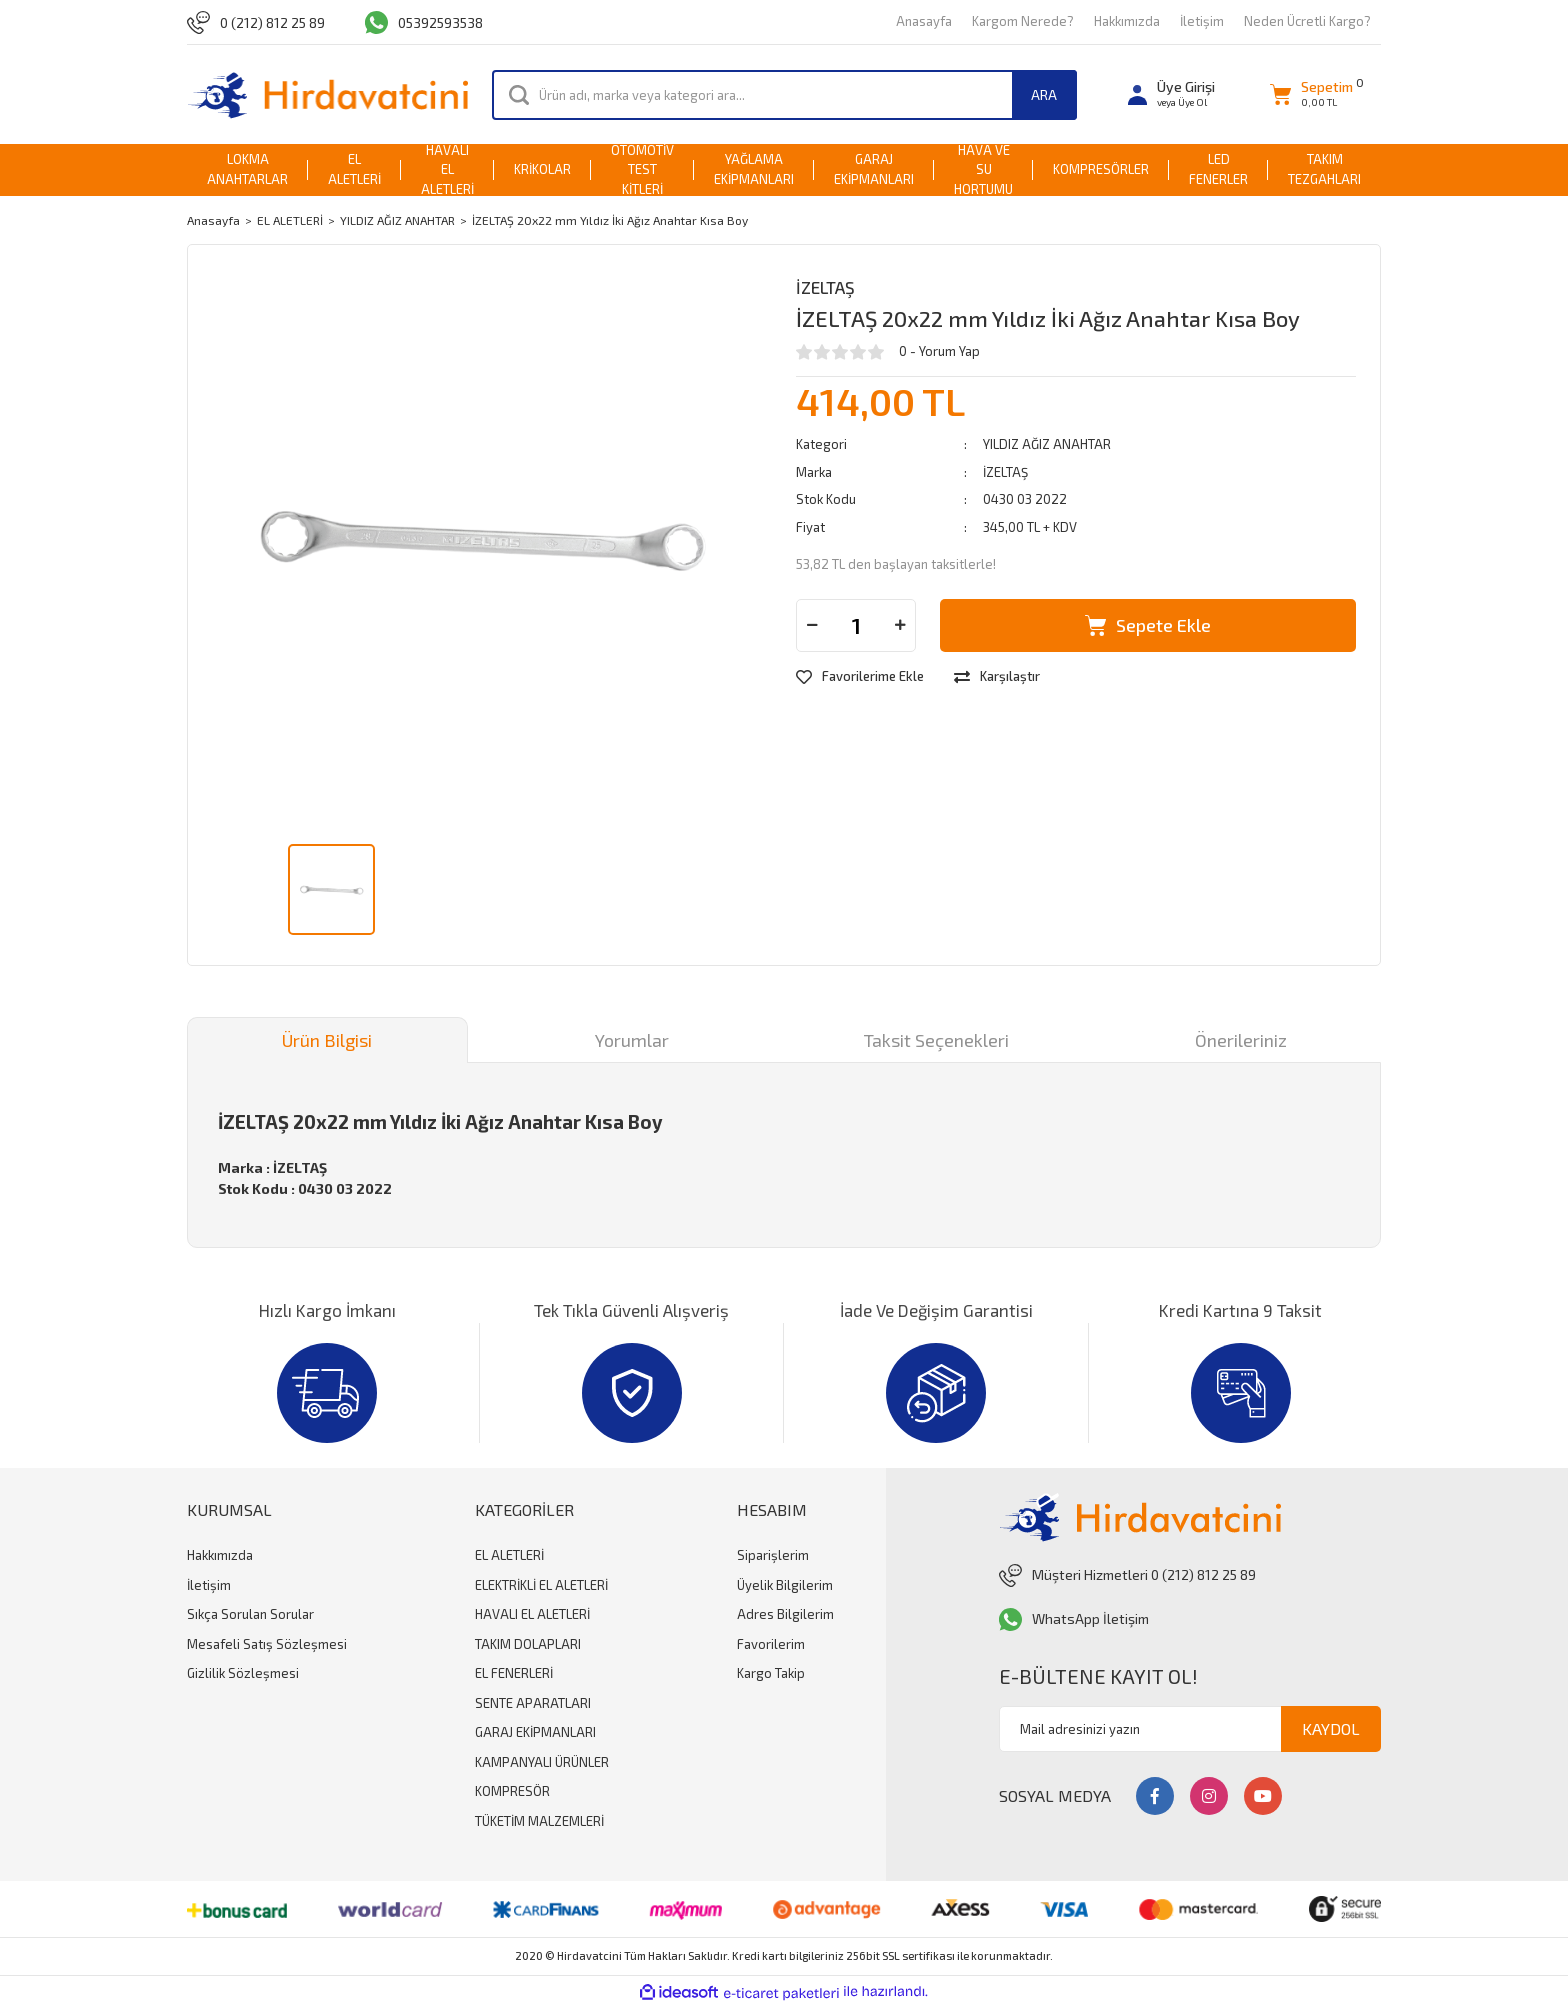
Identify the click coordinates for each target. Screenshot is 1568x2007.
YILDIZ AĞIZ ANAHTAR (1047, 444)
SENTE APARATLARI (533, 1703)
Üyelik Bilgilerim (785, 1585)
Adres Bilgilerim (785, 1614)
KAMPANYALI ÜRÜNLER (542, 1762)
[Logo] (327, 94)
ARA (1044, 94)
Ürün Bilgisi (327, 1040)
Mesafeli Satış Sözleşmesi (267, 1644)
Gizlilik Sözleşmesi (243, 1673)
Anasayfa (924, 21)
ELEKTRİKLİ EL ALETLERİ (541, 1585)
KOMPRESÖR (512, 1791)
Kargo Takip (771, 1673)
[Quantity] (856, 625)
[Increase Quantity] (900, 625)
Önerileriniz (1241, 1040)
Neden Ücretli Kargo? (1307, 21)
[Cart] (1311, 94)
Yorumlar (632, 1040)
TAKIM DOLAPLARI (528, 1644)
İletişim (1202, 21)
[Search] (784, 95)
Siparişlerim (773, 1555)
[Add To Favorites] (860, 677)
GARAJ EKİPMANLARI (535, 1732)
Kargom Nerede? (1023, 21)
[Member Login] (1171, 94)
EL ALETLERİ (509, 1555)
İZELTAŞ (825, 287)
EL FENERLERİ (514, 1673)
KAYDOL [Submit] (1331, 1728)
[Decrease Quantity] (812, 625)
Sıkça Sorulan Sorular (250, 1614)
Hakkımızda (1127, 21)
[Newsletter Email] (1190, 1729)
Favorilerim (771, 1644)
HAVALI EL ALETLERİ (532, 1614)
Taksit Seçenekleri (936, 1040)
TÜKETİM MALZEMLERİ (539, 1821)
